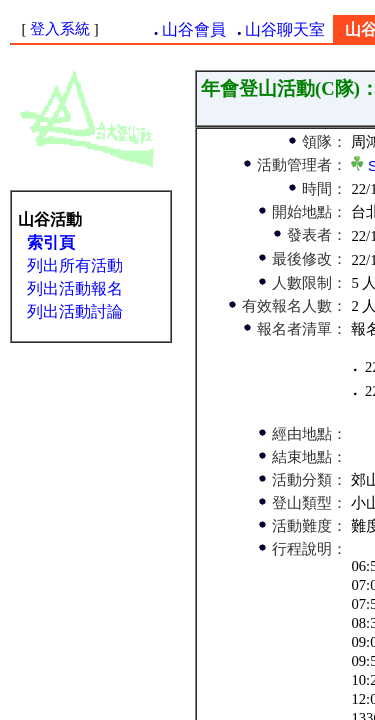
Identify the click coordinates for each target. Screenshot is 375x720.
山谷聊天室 (285, 29)
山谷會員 (194, 29)
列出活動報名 (75, 288)
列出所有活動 (75, 265)
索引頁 (51, 242)
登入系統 (60, 29)
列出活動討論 (75, 311)
